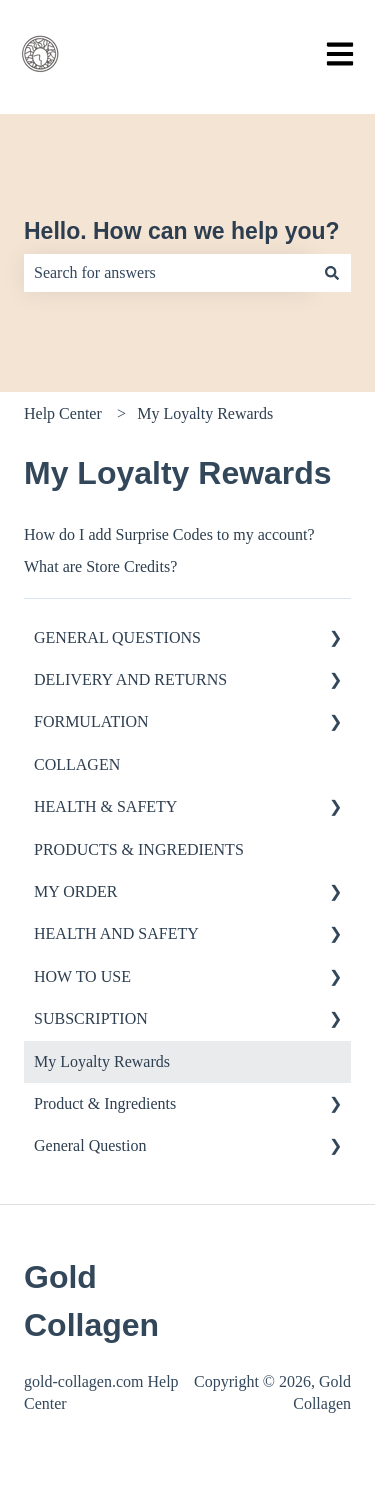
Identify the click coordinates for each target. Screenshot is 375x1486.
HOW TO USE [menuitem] (82, 976)
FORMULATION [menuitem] (91, 721)
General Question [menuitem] (90, 1145)
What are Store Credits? (100, 566)
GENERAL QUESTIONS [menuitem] (117, 637)
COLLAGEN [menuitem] (77, 764)
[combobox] (168, 273)
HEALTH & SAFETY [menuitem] (105, 806)
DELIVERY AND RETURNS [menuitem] (130, 679)
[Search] (332, 273)
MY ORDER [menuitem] (75, 891)
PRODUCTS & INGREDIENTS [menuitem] (139, 849)
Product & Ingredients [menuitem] (105, 1103)
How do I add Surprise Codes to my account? (169, 534)
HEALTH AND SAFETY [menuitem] (116, 933)
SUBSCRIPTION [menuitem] (91, 1018)
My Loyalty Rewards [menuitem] (102, 1061)
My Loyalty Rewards (205, 413)
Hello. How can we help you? (182, 231)
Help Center (63, 413)
